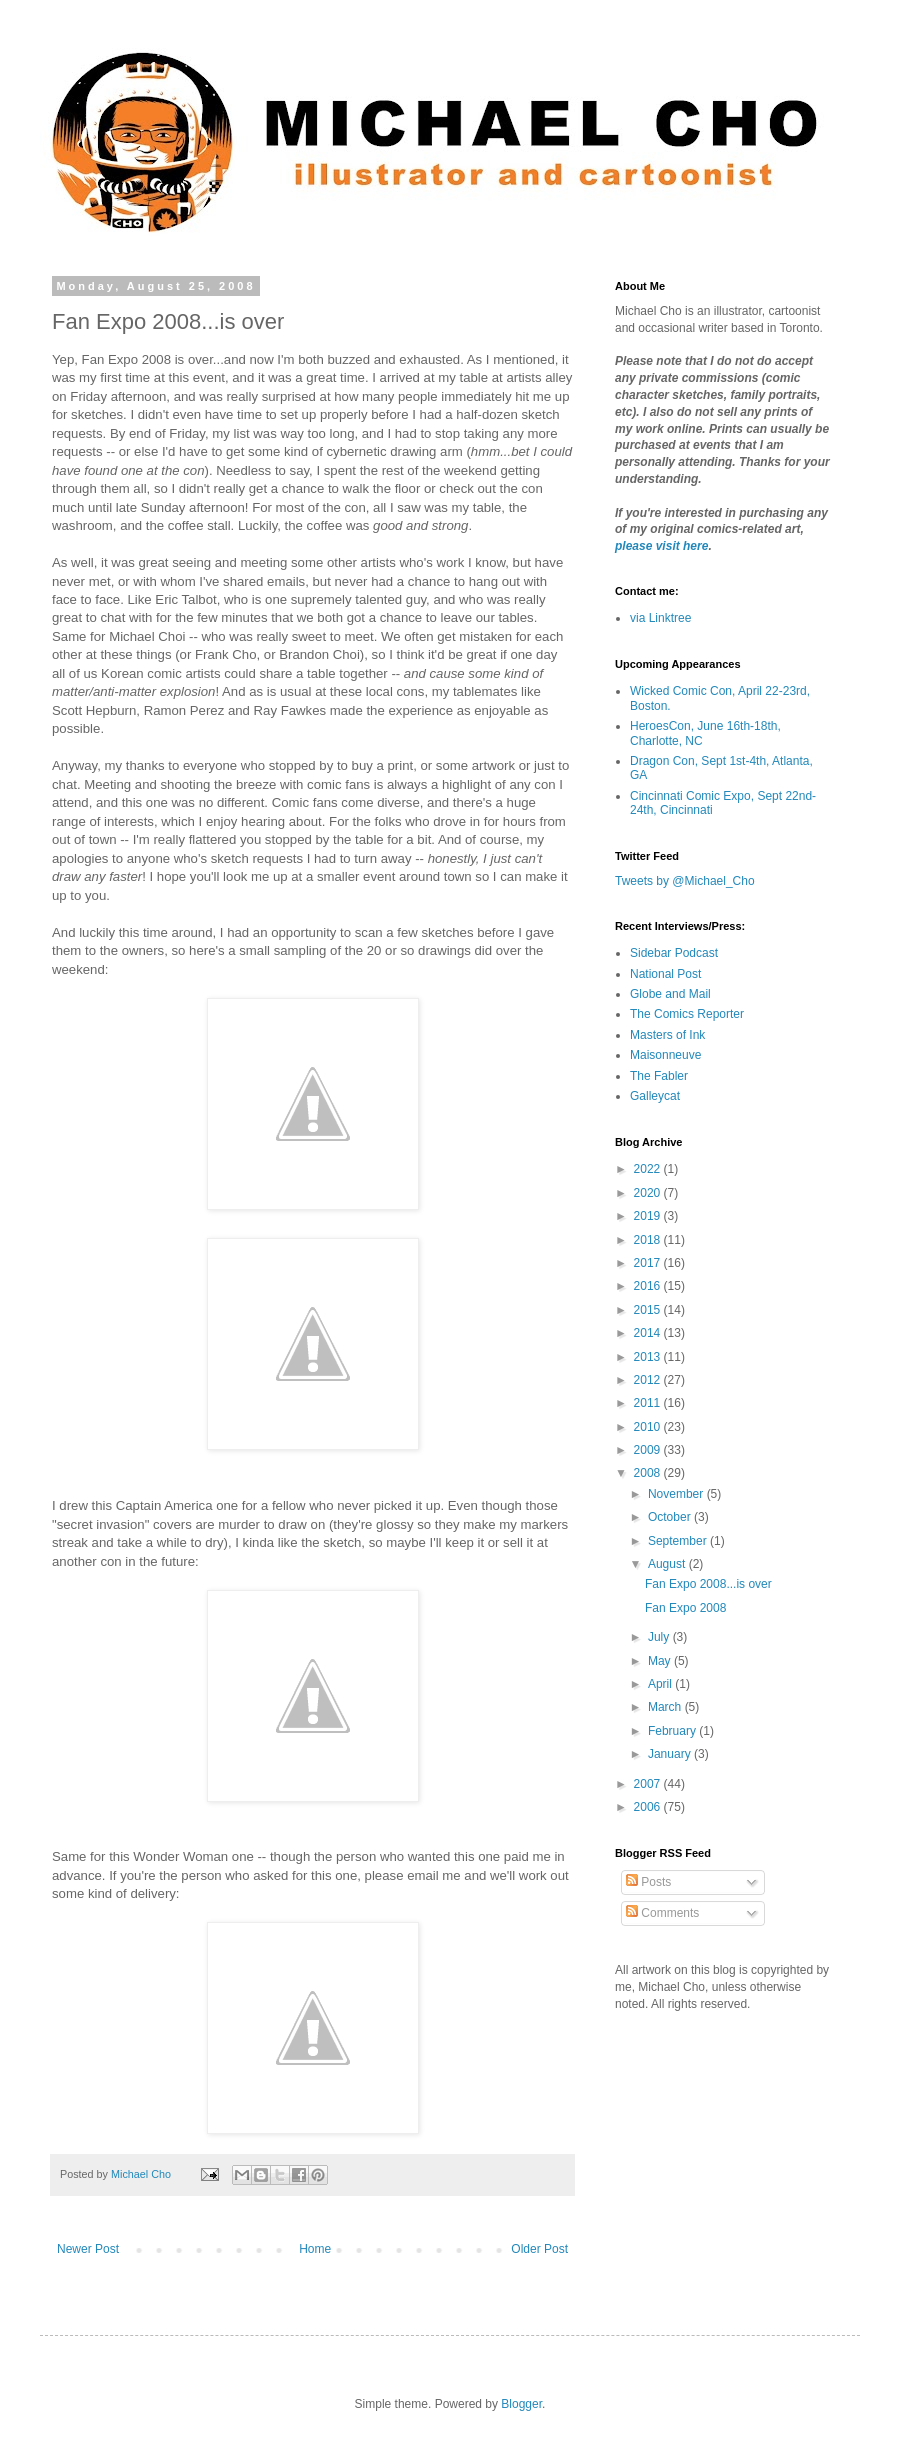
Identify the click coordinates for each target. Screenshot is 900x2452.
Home (315, 2249)
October (671, 1517)
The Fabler (659, 1076)
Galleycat (655, 1096)
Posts (648, 1882)
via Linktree (660, 618)
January (671, 1754)
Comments (662, 1913)
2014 (649, 1333)
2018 (649, 1240)
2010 (649, 1427)
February (673, 1731)
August (668, 1564)
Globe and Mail (670, 994)
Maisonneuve (665, 1055)
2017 (649, 1263)
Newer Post (88, 2249)
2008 (649, 1473)
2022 (649, 1169)
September (679, 1541)
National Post (665, 974)
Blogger (521, 2404)
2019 (649, 1216)
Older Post (539, 2249)
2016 (649, 1286)
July (660, 1637)
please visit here (661, 546)
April (661, 1684)
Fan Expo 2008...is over (708, 1584)
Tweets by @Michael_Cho (685, 881)
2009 (649, 1450)
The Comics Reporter (687, 1014)
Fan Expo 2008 (685, 1608)
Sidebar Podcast (674, 953)
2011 (649, 1403)
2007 (649, 1784)
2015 (649, 1310)
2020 (649, 1193)
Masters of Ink (667, 1035)
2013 (649, 1357)
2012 (649, 1380)
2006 (649, 1807)
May (661, 1661)
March (666, 1707)
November (677, 1494)
